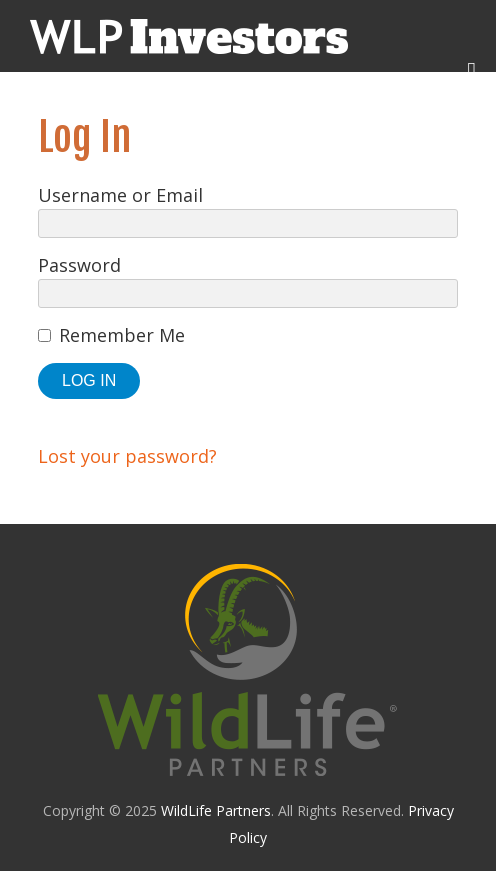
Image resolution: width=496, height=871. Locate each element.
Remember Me (122, 335)
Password (79, 265)
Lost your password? (127, 456)
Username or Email (120, 195)
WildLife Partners (216, 810)
